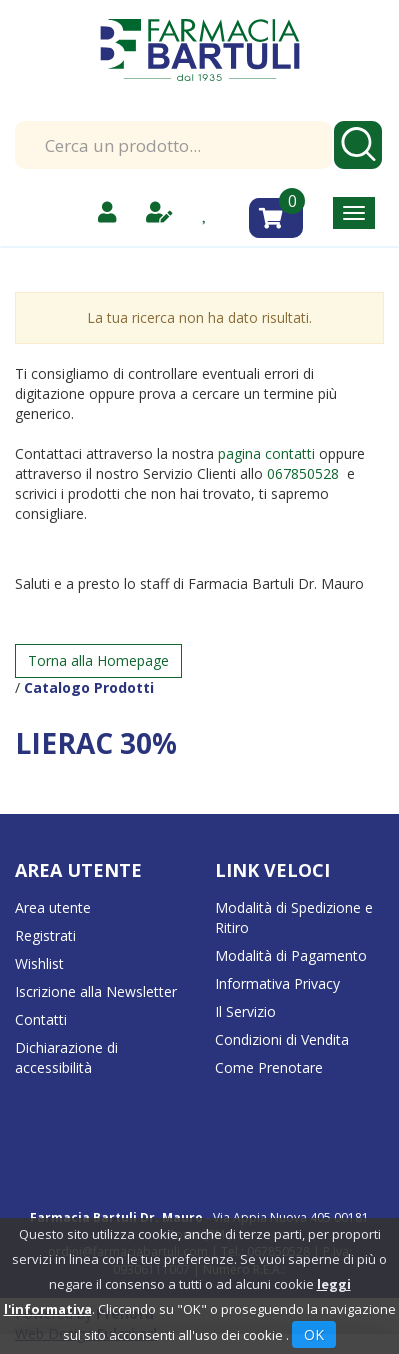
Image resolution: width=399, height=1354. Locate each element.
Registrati (45, 935)
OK (314, 1334)
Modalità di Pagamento (291, 955)
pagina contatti (266, 453)
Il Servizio (245, 1011)
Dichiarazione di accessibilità (66, 1057)
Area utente (53, 907)
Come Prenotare (269, 1067)
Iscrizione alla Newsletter (96, 991)
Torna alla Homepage (98, 660)
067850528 (305, 473)
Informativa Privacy (277, 983)
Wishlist (39, 963)
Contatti (41, 1019)
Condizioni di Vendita (282, 1039)
